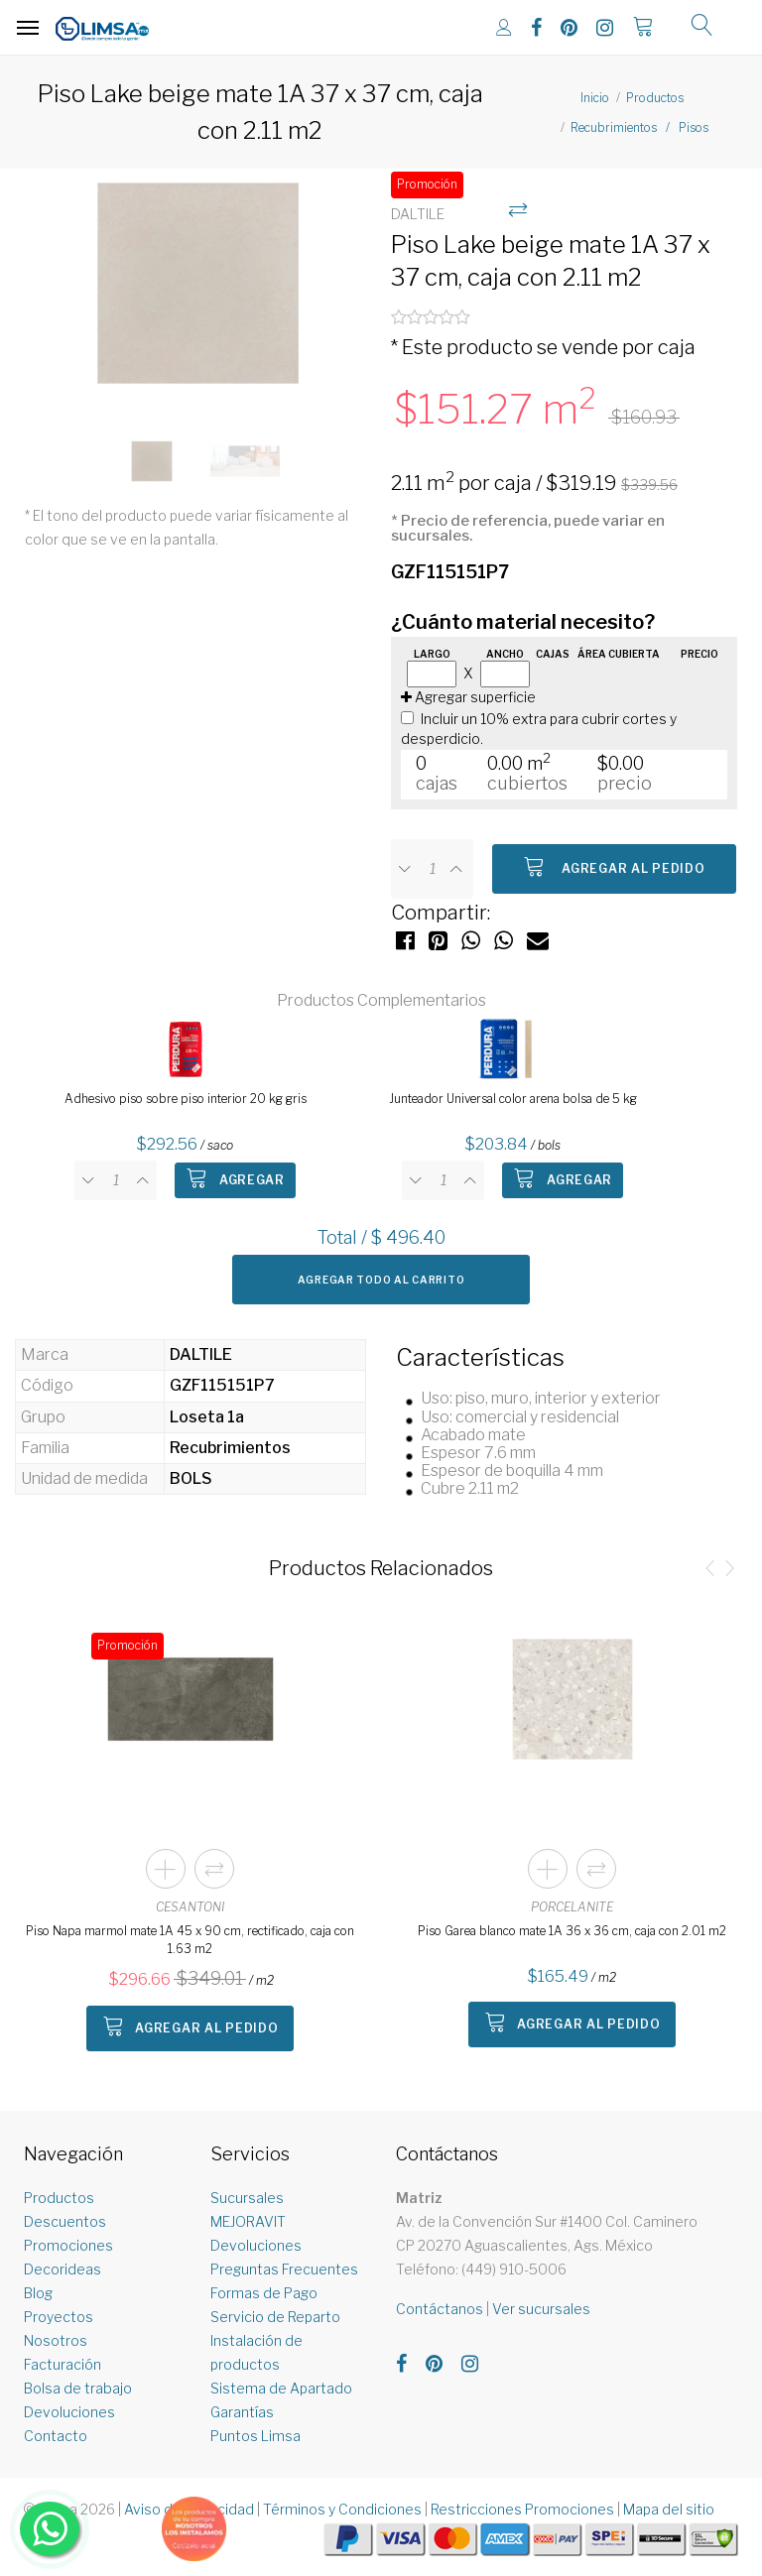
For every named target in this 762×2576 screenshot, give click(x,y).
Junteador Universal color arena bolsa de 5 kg (513, 1098)
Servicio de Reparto (275, 2316)
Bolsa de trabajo (78, 2388)
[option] (198, 294)
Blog (38, 2292)
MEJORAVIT (248, 2221)
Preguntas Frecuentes (284, 2269)
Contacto (55, 2435)
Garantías (242, 2411)
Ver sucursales (541, 2308)
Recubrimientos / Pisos (639, 127)
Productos (655, 97)
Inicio (594, 97)
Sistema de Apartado (281, 2388)
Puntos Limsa (255, 2435)
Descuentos (65, 2221)
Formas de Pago (264, 2292)
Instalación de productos (256, 2352)
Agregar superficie (468, 696)
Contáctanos (439, 2308)
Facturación (62, 2364)
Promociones (68, 2245)
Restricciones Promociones (522, 2509)
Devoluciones (69, 2411)
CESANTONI (190, 1907)
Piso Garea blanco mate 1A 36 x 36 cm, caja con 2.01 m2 (572, 1930)
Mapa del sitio (668, 2509)
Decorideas (62, 2269)
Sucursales (247, 2197)
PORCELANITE (572, 1907)
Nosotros (55, 2340)
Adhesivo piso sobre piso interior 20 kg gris (185, 1098)
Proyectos (58, 2316)
